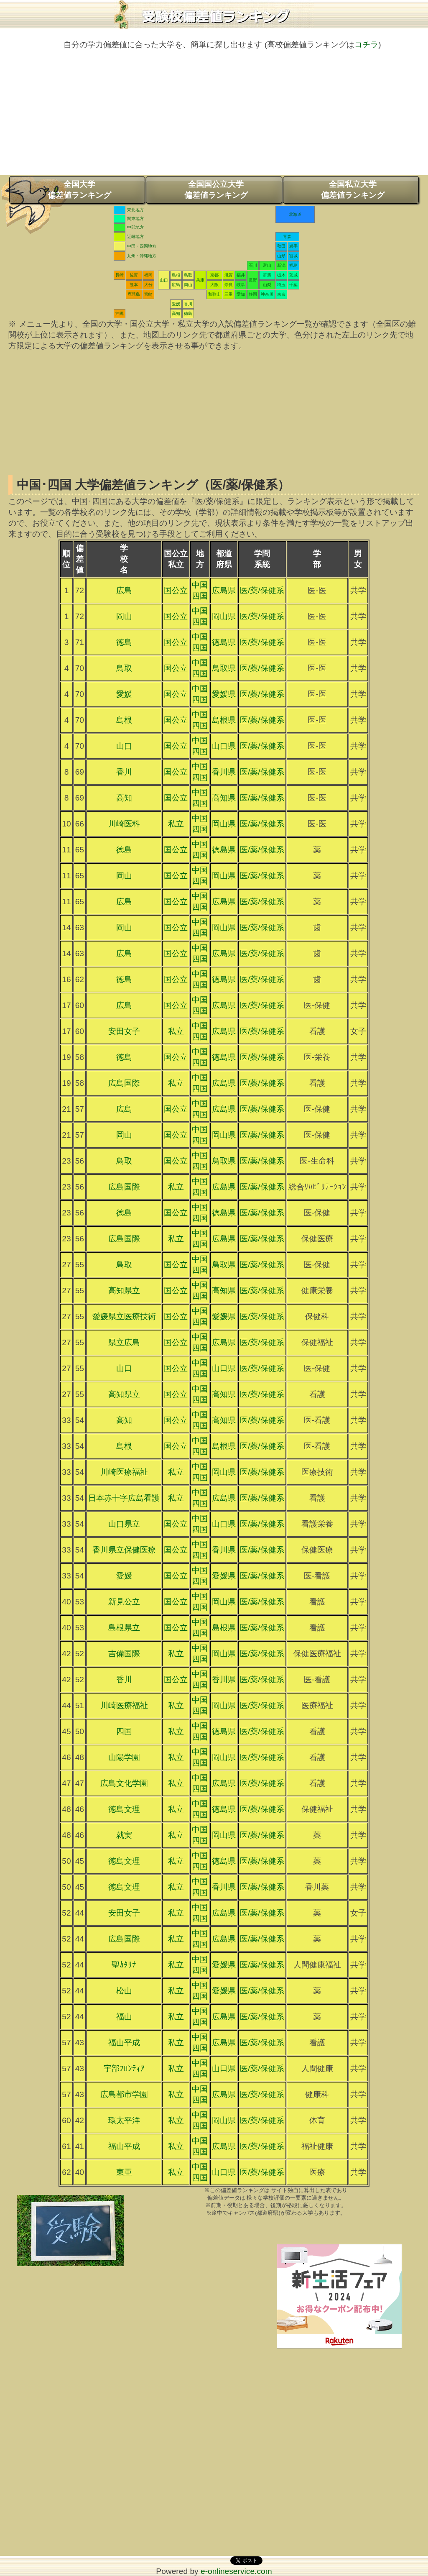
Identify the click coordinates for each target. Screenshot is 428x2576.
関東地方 (135, 218)
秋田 (281, 246)
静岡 (253, 294)
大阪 (214, 284)
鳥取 (188, 275)
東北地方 (135, 209)
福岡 (148, 275)
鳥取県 (224, 668)
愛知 (241, 294)
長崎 (119, 275)
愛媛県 (224, 694)
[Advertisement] (214, 116)
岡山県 (224, 616)
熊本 (134, 284)
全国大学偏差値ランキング (79, 190)
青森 (287, 236)
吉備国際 (124, 1653)
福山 (124, 2016)
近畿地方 (135, 236)
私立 (176, 823)
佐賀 (134, 275)
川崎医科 (124, 823)
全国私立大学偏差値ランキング (353, 190)
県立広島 (124, 1342)
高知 (176, 313)
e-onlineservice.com (236, 2571)
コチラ (366, 44)
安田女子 (124, 1031)
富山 (267, 265)
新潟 (281, 265)
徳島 (188, 313)
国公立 (176, 590)
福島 (293, 265)
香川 (188, 304)
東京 (281, 294)
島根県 (224, 720)
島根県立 (124, 1627)
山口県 (224, 746)
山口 (164, 280)
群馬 (267, 275)
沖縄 (119, 313)
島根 (176, 275)
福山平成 (124, 2042)
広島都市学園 (124, 2094)
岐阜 (241, 284)
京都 (214, 275)
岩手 (293, 246)
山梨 (267, 284)
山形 (281, 255)
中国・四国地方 (141, 246)
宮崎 (148, 294)
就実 (124, 1835)
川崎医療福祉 (124, 1472)
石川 (253, 265)
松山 (124, 1990)
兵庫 (200, 280)
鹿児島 (133, 294)
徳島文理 (124, 1809)
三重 (228, 294)
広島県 (224, 590)
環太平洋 (124, 2120)
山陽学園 (124, 1757)
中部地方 (135, 227)
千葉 (293, 284)
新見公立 (124, 1601)
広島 (176, 284)
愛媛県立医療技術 (124, 1316)
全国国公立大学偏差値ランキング (216, 190)
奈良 (228, 284)
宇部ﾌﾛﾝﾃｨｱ (124, 2068)
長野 (253, 280)
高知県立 (124, 1290)
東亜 (124, 2172)
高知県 (224, 797)
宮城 (293, 255)
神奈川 (267, 294)
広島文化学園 (124, 1783)
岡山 (188, 284)
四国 (124, 1731)
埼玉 (281, 284)
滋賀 (228, 275)
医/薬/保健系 (262, 590)
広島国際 (124, 1083)
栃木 (281, 275)
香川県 (224, 771)
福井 (241, 275)
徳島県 (224, 642)
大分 (148, 284)
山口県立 (124, 1524)
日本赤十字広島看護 (124, 1498)
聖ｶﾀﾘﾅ (124, 1964)
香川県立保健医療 (124, 1549)
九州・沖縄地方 (141, 255)
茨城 (293, 275)
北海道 (295, 214)
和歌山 (214, 294)
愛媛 (176, 304)
